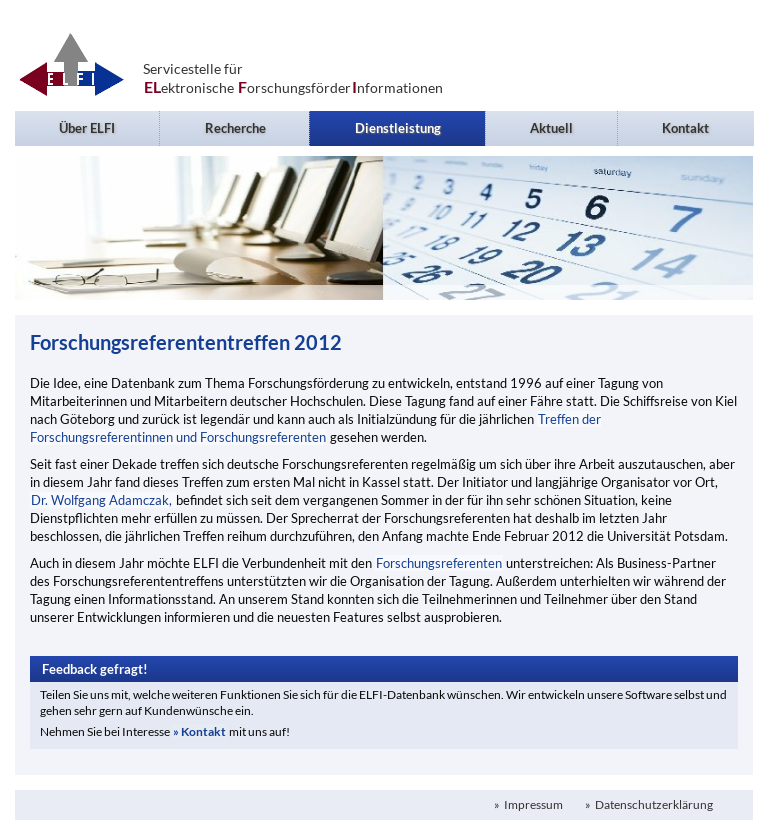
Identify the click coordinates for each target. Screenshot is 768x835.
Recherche (235, 128)
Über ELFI (87, 128)
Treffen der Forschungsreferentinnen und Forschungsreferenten (315, 428)
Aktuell (551, 128)
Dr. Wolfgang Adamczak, (103, 500)
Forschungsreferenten (439, 563)
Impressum (532, 804)
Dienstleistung (398, 128)
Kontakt (685, 128)
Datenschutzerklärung (653, 804)
